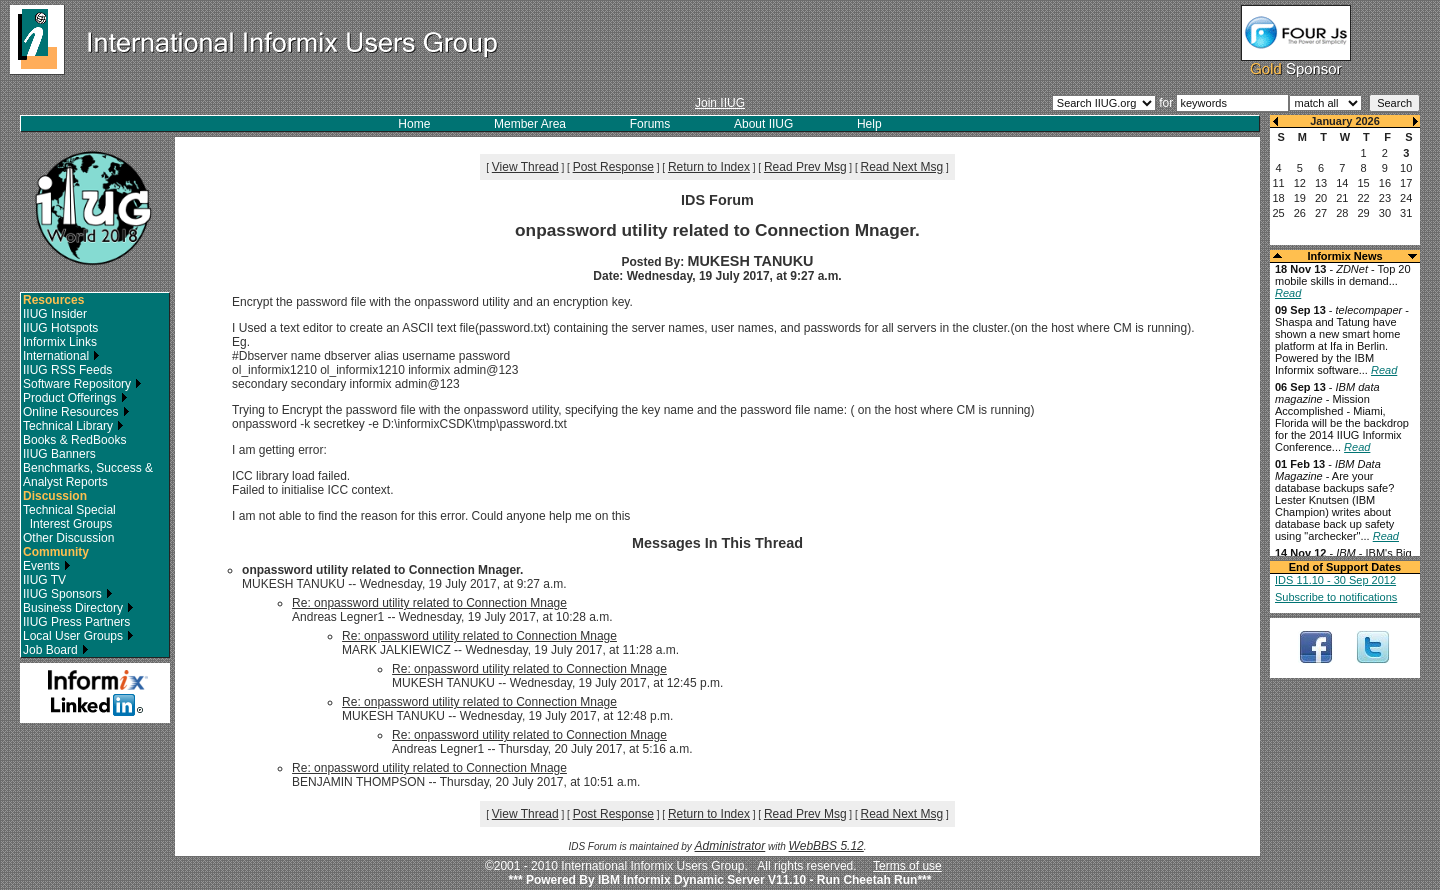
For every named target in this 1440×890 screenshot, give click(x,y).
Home (414, 124)
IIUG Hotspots (60, 328)
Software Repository (82, 384)
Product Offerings (75, 398)
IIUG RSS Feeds (67, 370)
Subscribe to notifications (1336, 597)
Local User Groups (78, 636)
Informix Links (60, 342)
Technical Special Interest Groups (69, 517)
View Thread (525, 167)
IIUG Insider (55, 314)
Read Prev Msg (805, 167)
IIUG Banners (59, 454)
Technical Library (73, 426)
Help (869, 124)
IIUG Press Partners (76, 622)
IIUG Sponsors (68, 594)
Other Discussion (68, 538)
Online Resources (76, 412)
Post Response (613, 167)
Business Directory (78, 608)
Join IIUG (720, 103)
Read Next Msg (902, 167)
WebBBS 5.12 (826, 846)
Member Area (530, 124)
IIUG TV (44, 580)
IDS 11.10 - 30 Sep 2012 (1335, 580)
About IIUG (763, 124)
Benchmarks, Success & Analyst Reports (88, 475)
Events (47, 566)
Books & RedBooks (74, 440)
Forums (650, 124)
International (61, 356)
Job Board (56, 650)
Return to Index (709, 167)
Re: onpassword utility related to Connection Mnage (429, 603)
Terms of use (907, 866)
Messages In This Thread (717, 543)
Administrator (730, 846)
